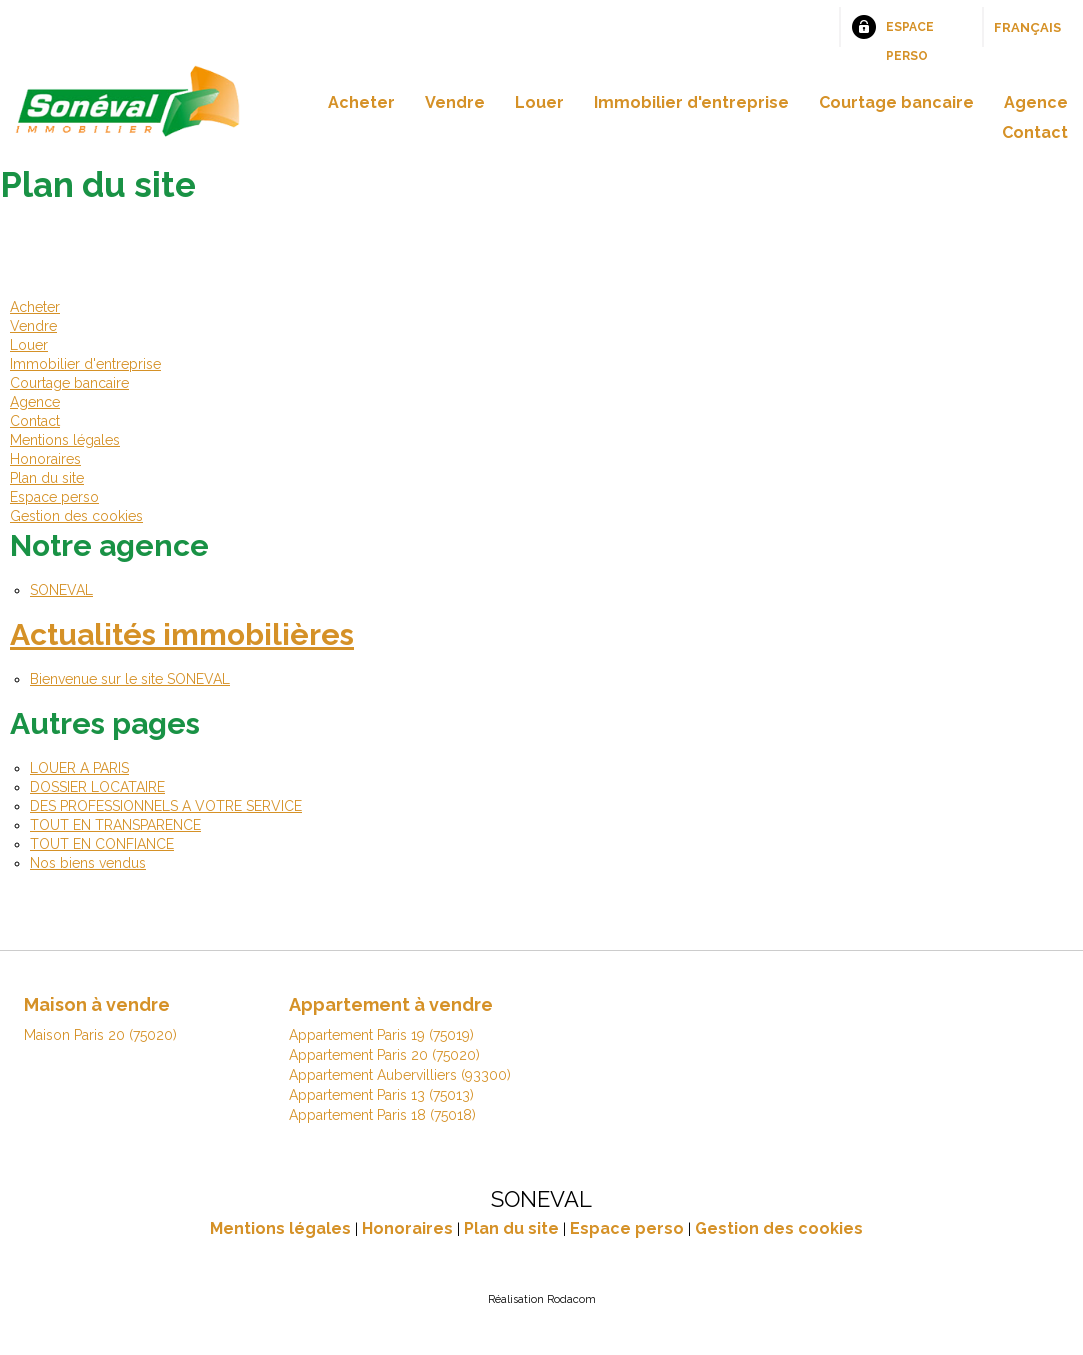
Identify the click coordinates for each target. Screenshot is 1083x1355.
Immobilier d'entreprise (691, 102)
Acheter (361, 102)
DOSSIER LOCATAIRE (97, 787)
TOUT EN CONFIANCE (102, 844)
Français (1027, 27)
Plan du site (47, 478)
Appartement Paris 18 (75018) (382, 1115)
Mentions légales (65, 440)
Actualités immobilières (182, 634)
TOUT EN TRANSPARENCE (115, 825)
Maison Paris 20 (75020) (100, 1035)
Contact (1035, 132)
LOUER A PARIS (79, 768)
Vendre (455, 102)
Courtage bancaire (896, 102)
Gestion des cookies (76, 516)
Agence (1036, 102)
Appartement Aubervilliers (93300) (400, 1075)
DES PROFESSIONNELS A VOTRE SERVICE (166, 806)
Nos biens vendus (88, 863)
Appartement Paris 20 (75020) (384, 1055)
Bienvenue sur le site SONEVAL (130, 679)
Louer (539, 102)
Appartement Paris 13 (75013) (381, 1095)
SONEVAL (61, 590)
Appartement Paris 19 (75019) (381, 1035)
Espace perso (910, 33)
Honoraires (45, 459)
